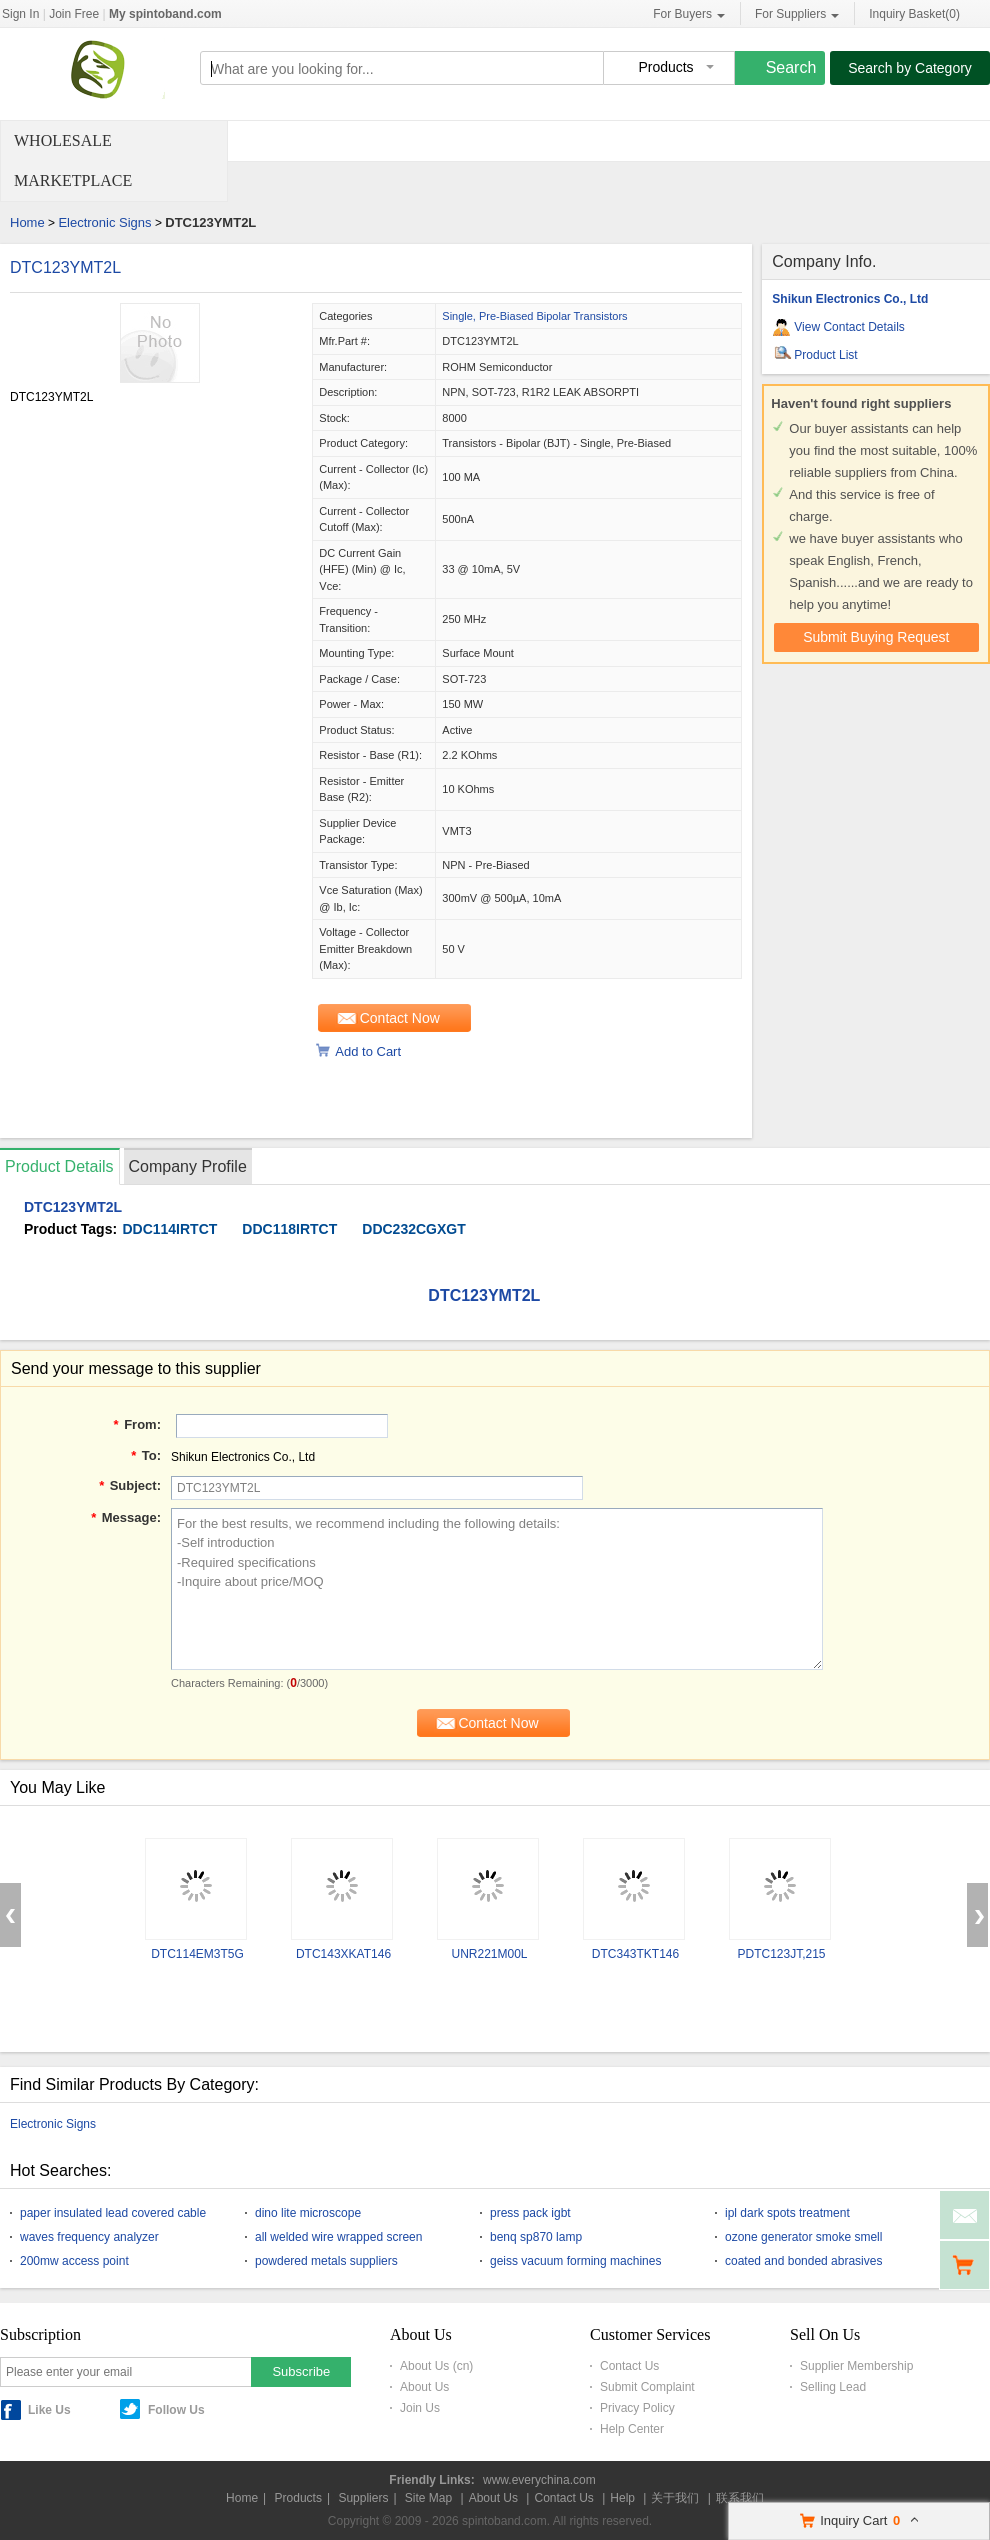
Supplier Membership (856, 2366)
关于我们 (675, 2498)
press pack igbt (530, 2213)
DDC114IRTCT (169, 1229)
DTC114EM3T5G (197, 1954)
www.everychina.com (539, 2480)
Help (622, 2498)
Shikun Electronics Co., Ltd (850, 299)
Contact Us (629, 2366)
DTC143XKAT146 (343, 1954)
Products (298, 2498)
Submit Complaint (647, 2387)
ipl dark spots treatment (787, 2213)
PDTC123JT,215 (781, 1954)
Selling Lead (833, 2387)
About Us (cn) (436, 2366)
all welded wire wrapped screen (338, 2237)
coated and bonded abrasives (803, 2261)
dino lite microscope (308, 2213)
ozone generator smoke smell (803, 2237)
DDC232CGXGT (413, 1229)
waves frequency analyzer (89, 2237)
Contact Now (400, 1018)
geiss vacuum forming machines (575, 2261)
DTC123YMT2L (65, 267)
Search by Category (910, 68)
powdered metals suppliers (326, 2261)
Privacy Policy (637, 2408)
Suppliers (363, 2498)
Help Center (632, 2429)
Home (27, 222)
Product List (825, 355)
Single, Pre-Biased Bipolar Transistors (534, 316)
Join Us (420, 2408)
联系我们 (740, 2498)
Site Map (428, 2498)
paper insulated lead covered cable (113, 2213)
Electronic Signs (104, 222)
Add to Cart (368, 1051)
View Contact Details (849, 327)
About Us (424, 2387)
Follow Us (176, 2410)
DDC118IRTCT (289, 1229)
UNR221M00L (489, 1954)
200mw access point (74, 2261)
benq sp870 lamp (536, 2237)
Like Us (49, 2410)
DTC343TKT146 (635, 1954)
